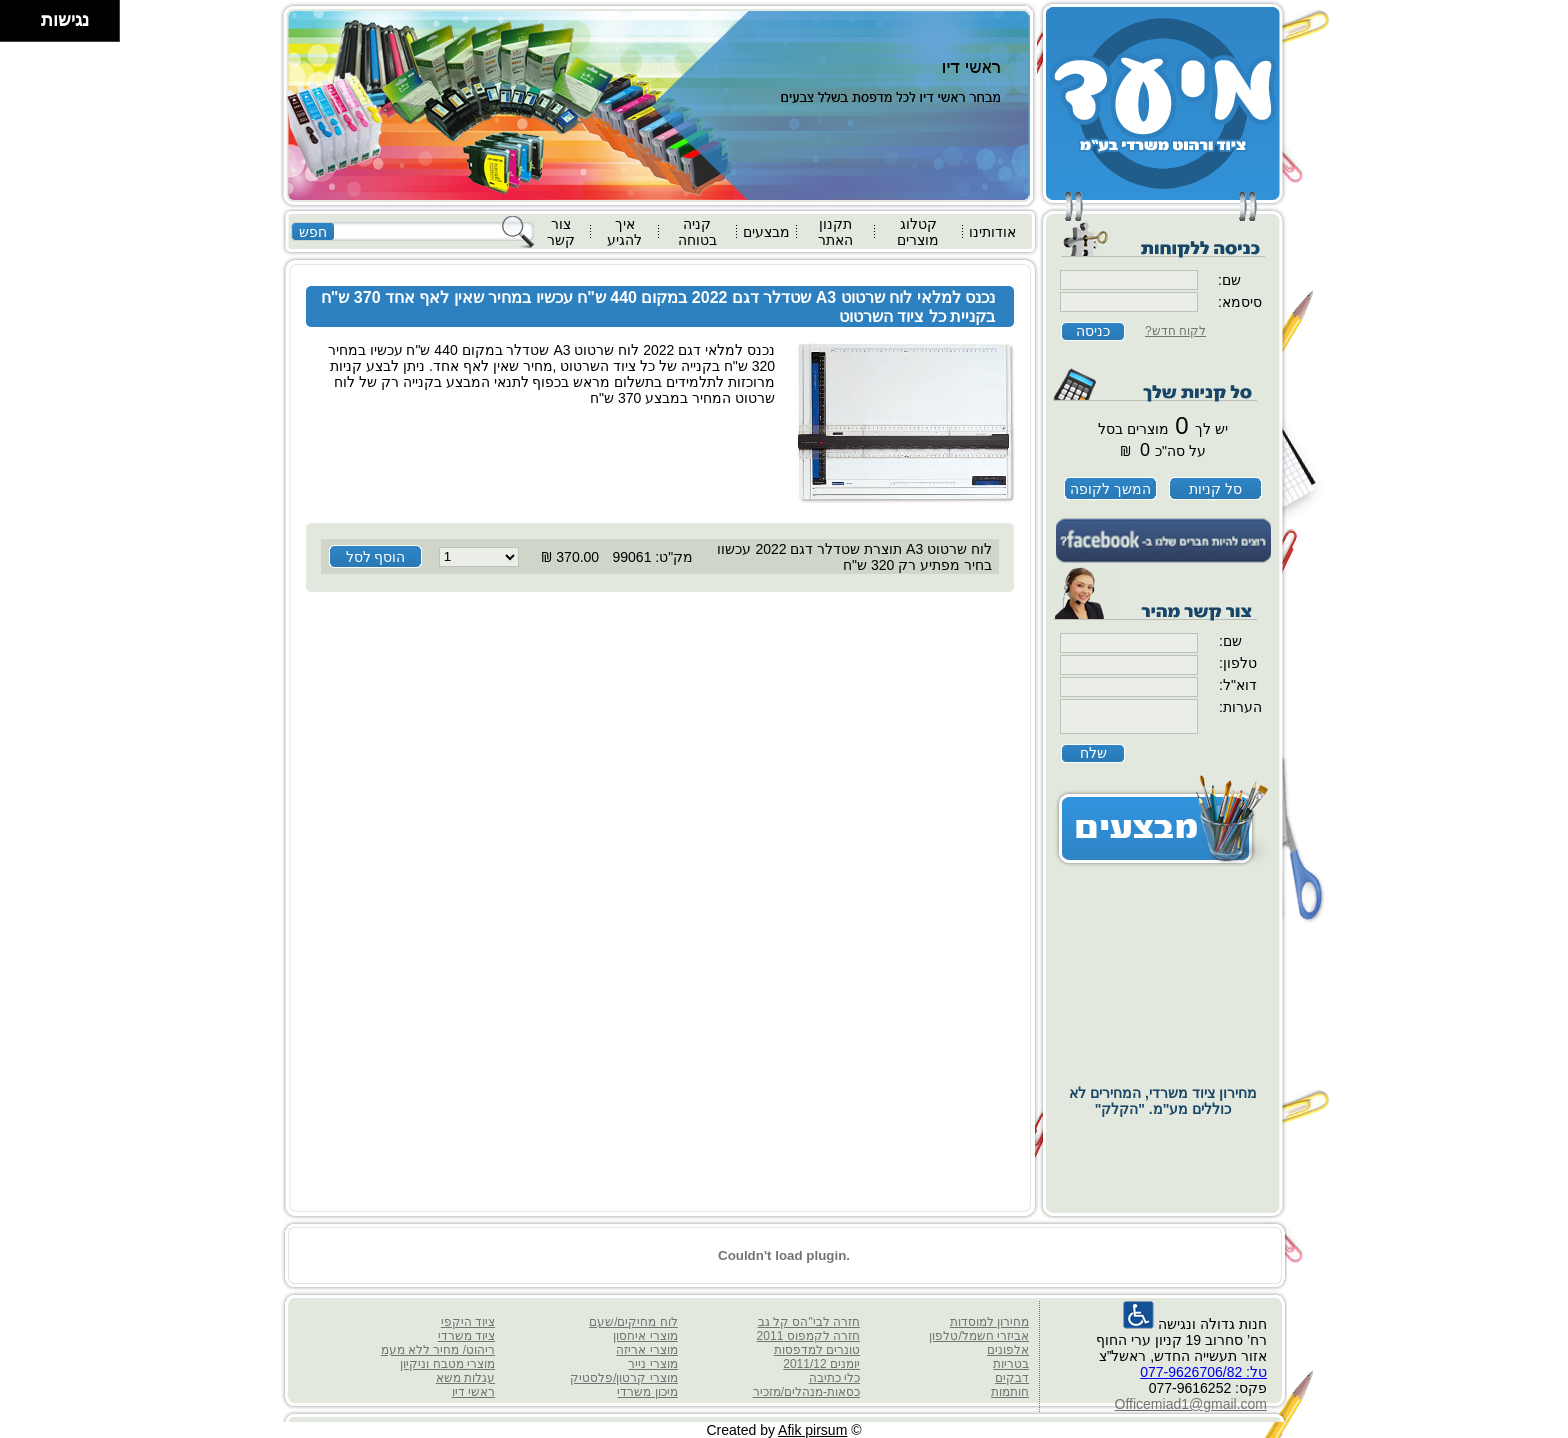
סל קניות (1215, 489)
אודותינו (992, 232)
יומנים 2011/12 (821, 1364)
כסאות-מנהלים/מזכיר (806, 1392)
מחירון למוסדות (989, 1322)
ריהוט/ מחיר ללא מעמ (438, 1350)
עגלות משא (465, 1378)
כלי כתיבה (834, 1378)
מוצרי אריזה (646, 1350)
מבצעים (766, 232)
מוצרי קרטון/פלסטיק (624, 1378)
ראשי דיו (473, 1392)
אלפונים (1008, 1350)
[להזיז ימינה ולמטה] (26, 26)
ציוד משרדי (466, 1336)
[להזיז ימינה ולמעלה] (26, 15)
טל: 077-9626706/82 (1203, 1372)
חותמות (1010, 1392)
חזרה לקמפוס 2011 (808, 1336)
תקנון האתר (835, 232)
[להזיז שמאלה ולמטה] (15, 26)
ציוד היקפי (468, 1322)
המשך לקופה (1110, 489)
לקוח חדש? (1175, 331)
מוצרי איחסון (645, 1336)
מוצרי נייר (652, 1364)
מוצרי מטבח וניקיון (447, 1364)
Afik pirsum (812, 1430)
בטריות (1011, 1364)
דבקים (1012, 1378)
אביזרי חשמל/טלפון (979, 1336)
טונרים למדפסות (817, 1350)
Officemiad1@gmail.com (1191, 1404)
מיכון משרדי (647, 1392)
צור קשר (561, 232)
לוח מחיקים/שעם (633, 1322)
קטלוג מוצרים (918, 232)
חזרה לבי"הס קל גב (809, 1322)
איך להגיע (624, 232)
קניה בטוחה (697, 232)
